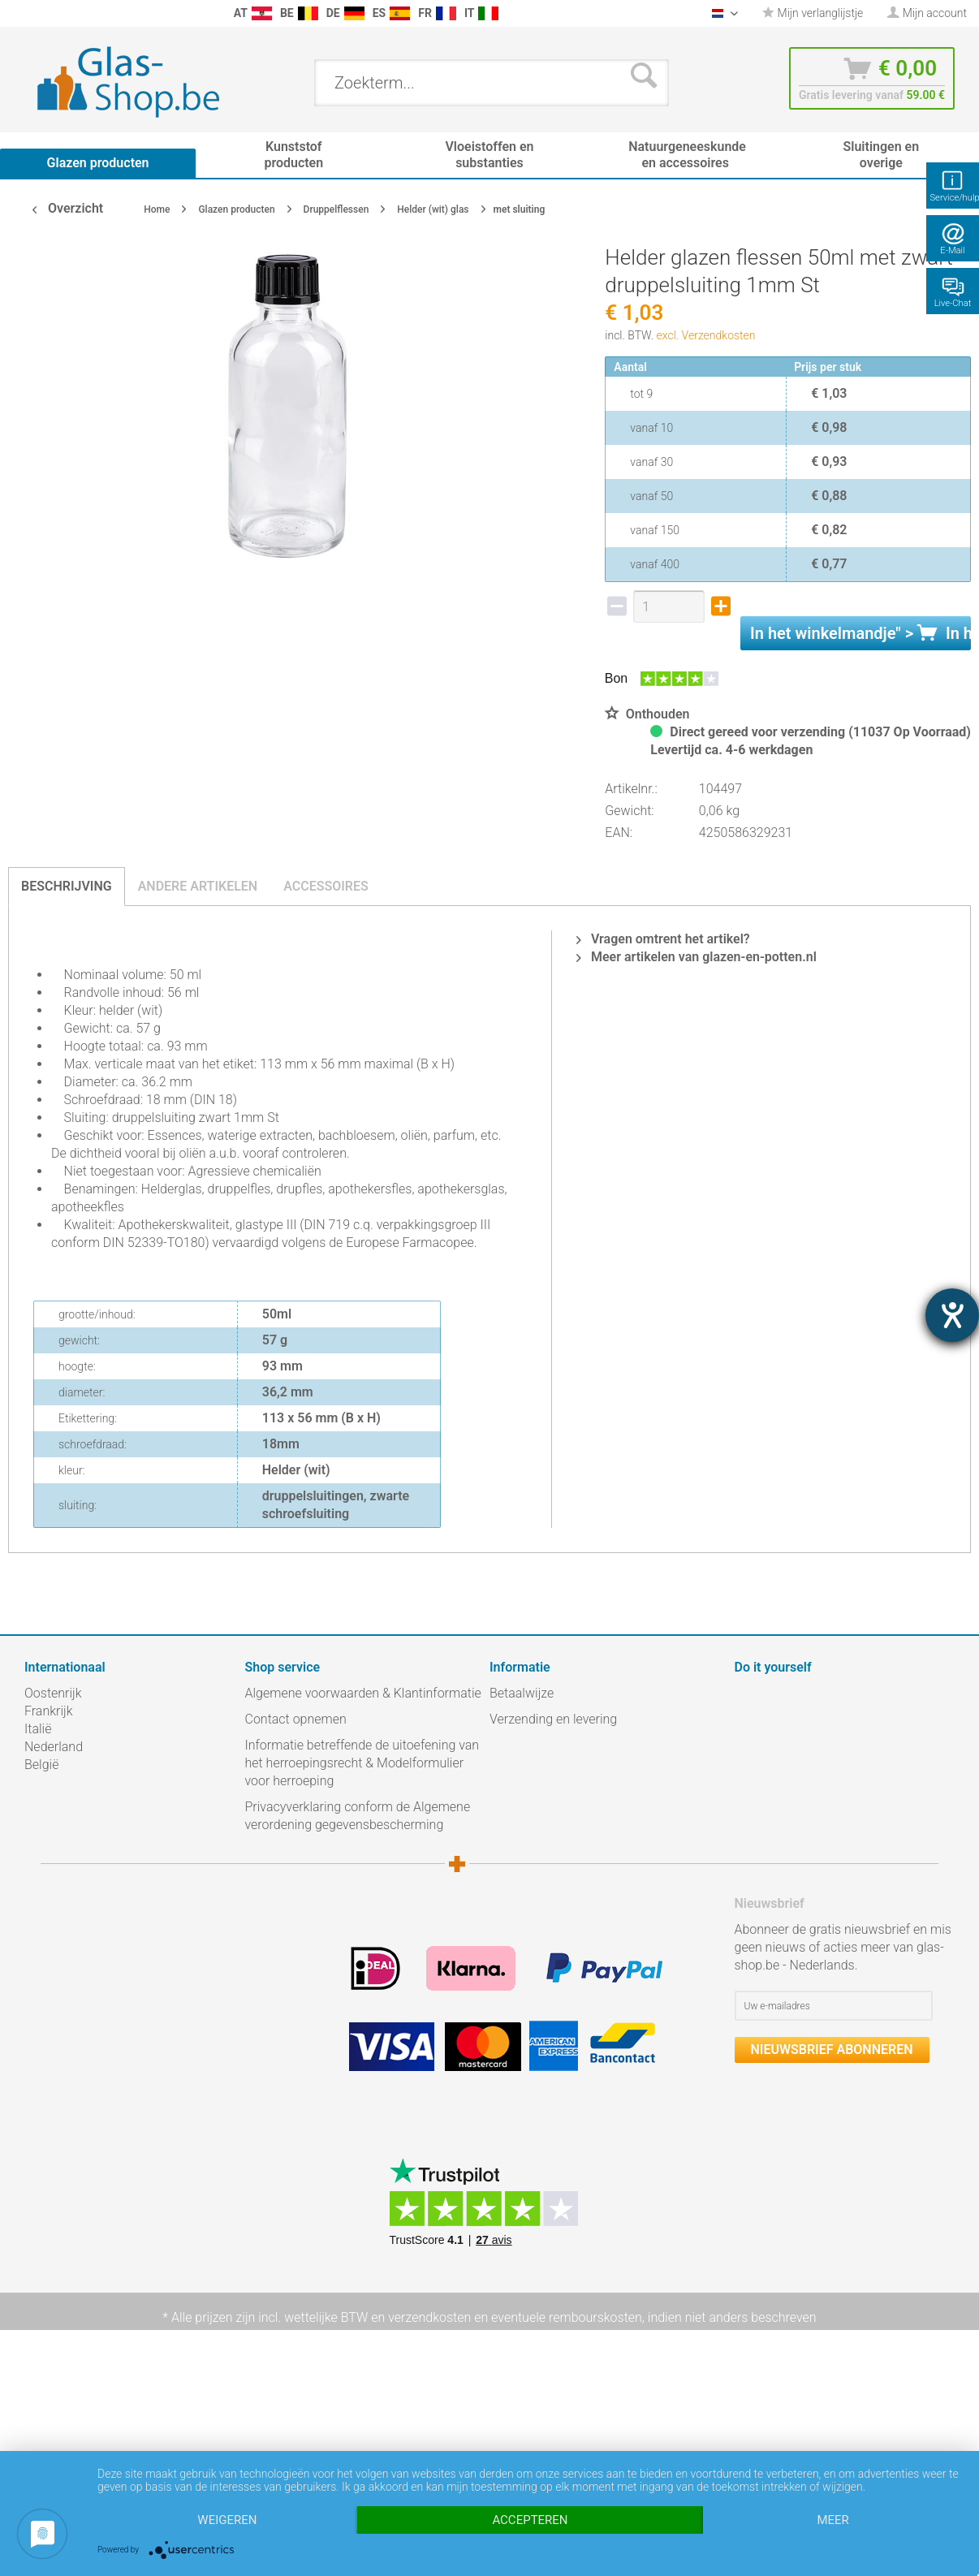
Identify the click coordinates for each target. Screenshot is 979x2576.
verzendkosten (429, 2317)
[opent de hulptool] (952, 1315)
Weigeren (227, 2520)
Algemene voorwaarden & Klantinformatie (363, 1693)
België (41, 1764)
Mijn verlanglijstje (812, 12)
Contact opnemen (296, 1719)
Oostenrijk (53, 1693)
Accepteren (529, 2520)
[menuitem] (16, 13)
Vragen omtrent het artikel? (663, 939)
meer (832, 2520)
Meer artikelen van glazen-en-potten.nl (696, 956)
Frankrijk (48, 1711)
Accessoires (326, 886)
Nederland (53, 1746)
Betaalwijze (522, 1693)
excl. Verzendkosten (706, 335)
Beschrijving (66, 886)
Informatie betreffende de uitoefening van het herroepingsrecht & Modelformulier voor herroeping (362, 1763)
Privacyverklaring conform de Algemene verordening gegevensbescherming (358, 1815)
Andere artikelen (198, 886)
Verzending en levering (553, 1719)
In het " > (860, 633)
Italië (37, 1729)
